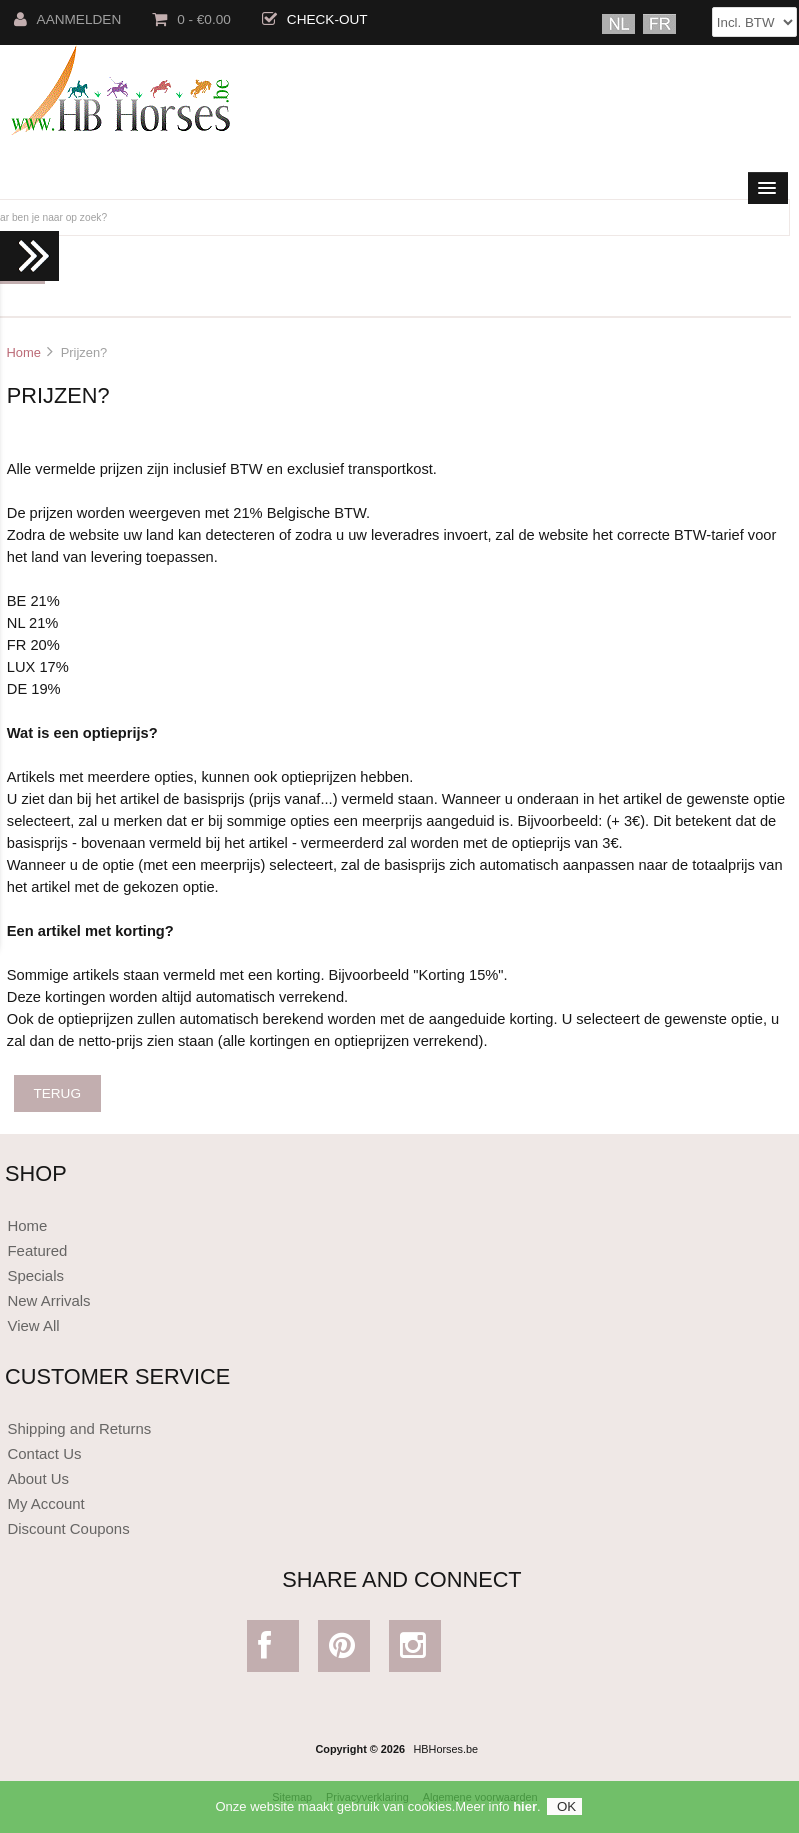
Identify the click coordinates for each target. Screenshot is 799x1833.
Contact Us (44, 1453)
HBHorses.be (445, 1749)
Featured (37, 1250)
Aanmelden (68, 19)
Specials (35, 1275)
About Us (38, 1478)
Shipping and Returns (79, 1428)
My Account (45, 1503)
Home (23, 352)
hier (525, 1811)
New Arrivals (48, 1300)
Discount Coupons (68, 1528)
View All (33, 1325)
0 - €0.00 (191, 19)
